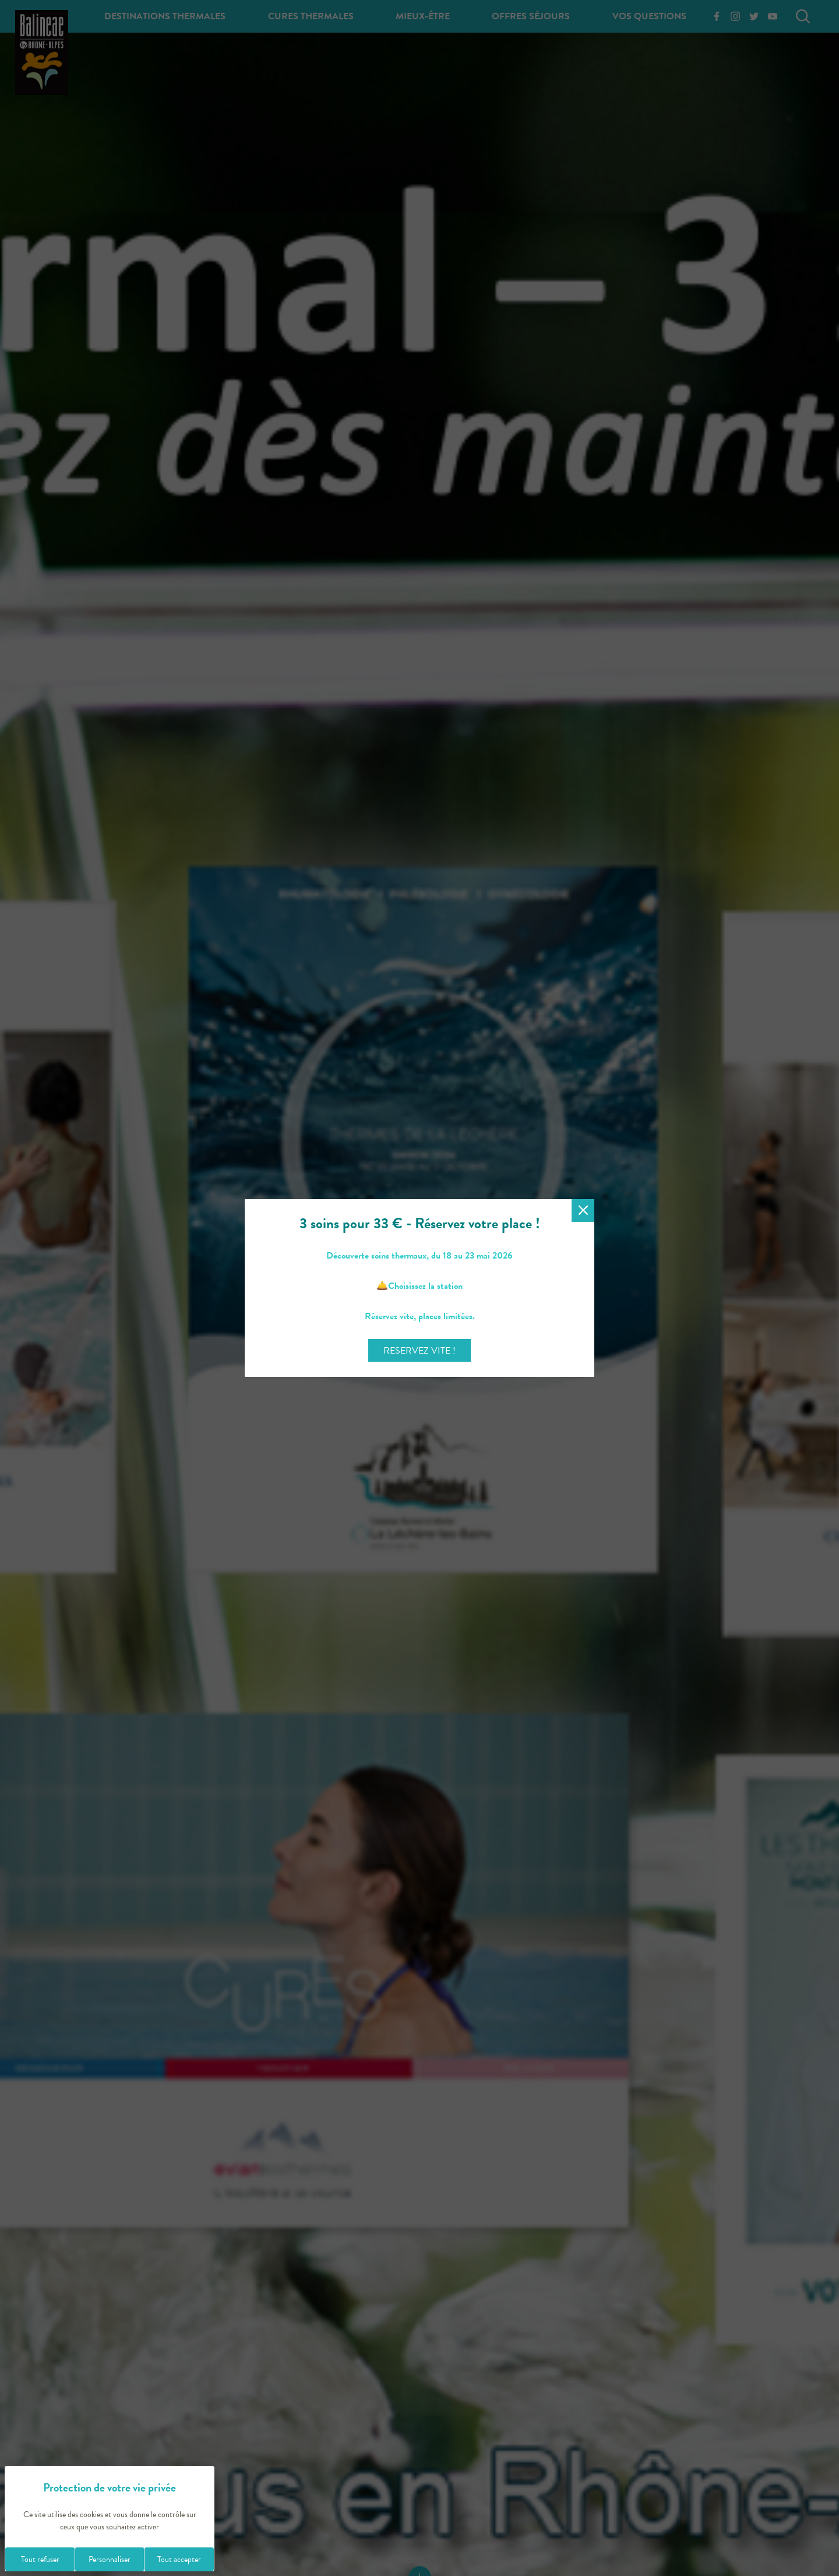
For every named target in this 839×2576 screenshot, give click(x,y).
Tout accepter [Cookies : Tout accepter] (179, 2559)
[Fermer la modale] (583, 1210)
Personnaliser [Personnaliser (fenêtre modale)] (110, 2559)
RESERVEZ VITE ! (419, 1351)
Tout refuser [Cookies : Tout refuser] (40, 2559)
